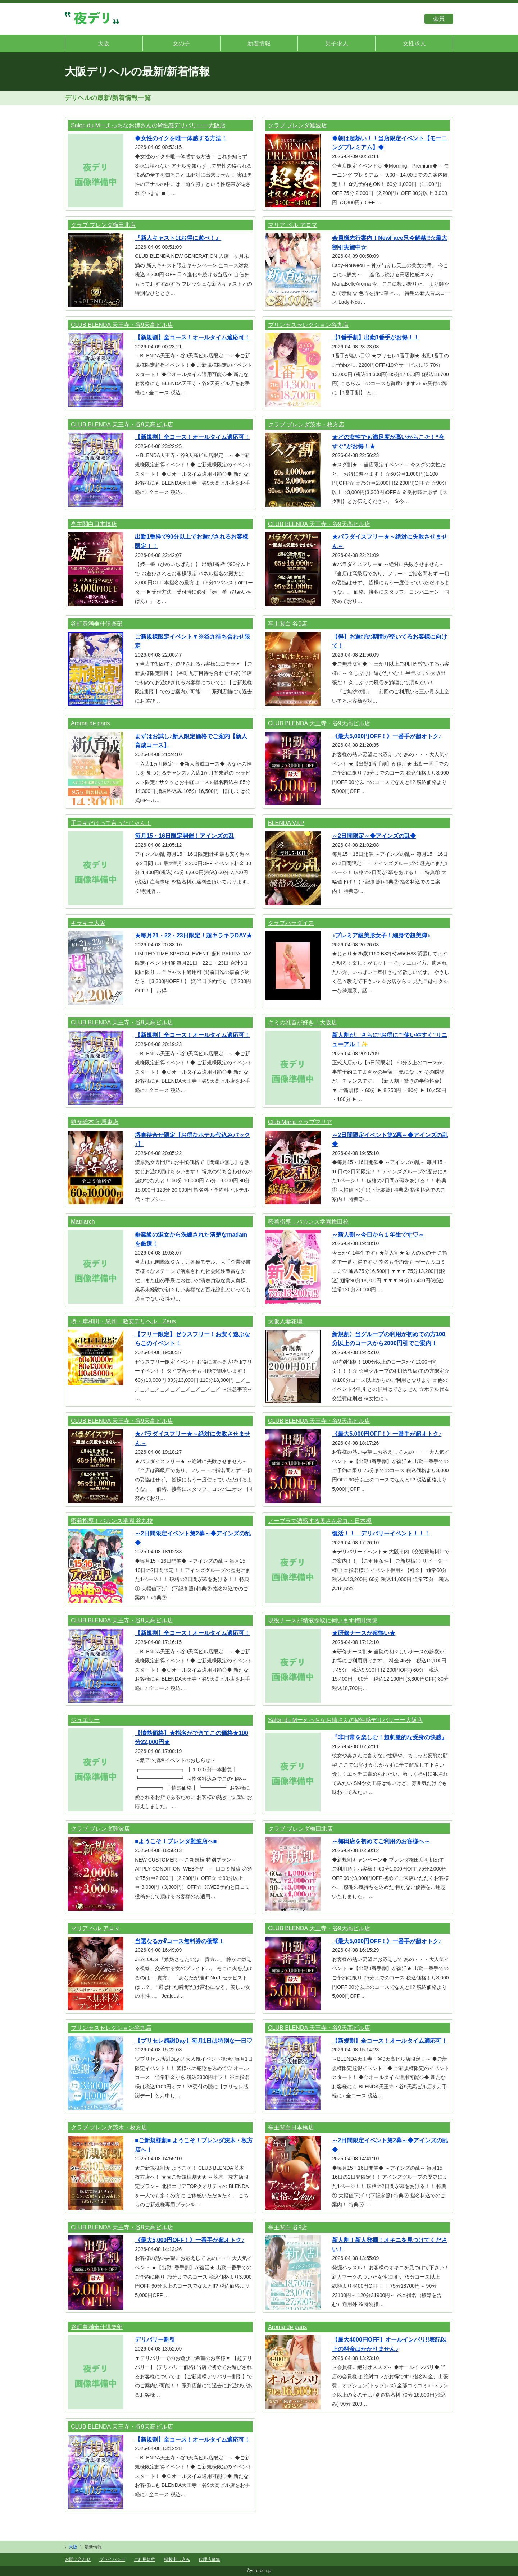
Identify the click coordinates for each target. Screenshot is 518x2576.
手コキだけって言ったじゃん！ (111, 823)
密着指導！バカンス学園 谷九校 (112, 1521)
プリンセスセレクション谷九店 (308, 325)
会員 (439, 18)
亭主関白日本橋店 (94, 524)
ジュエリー (85, 1720)
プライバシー (112, 2559)
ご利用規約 (144, 2559)
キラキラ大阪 (88, 923)
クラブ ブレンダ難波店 (297, 125)
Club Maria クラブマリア (300, 1122)
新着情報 (259, 43)
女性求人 (414, 43)
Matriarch (83, 1222)
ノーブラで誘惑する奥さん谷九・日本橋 (320, 1521)
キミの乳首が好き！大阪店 (302, 1022)
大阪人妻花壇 (285, 1321)
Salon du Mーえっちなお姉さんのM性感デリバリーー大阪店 (148, 125)
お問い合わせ (78, 2559)
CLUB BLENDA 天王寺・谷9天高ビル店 (122, 325)
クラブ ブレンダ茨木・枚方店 (306, 424)
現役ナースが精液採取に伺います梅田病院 (322, 1620)
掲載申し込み (177, 2559)
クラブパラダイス (291, 923)
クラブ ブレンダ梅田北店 (103, 225)
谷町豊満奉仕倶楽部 (97, 624)
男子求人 (336, 43)
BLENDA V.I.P (286, 823)
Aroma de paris (90, 723)
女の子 (181, 43)
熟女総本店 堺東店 (94, 1122)
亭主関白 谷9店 (287, 624)
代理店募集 (209, 2559)
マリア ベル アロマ (292, 225)
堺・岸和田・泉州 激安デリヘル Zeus (123, 1321)
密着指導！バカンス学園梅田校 (308, 1222)
